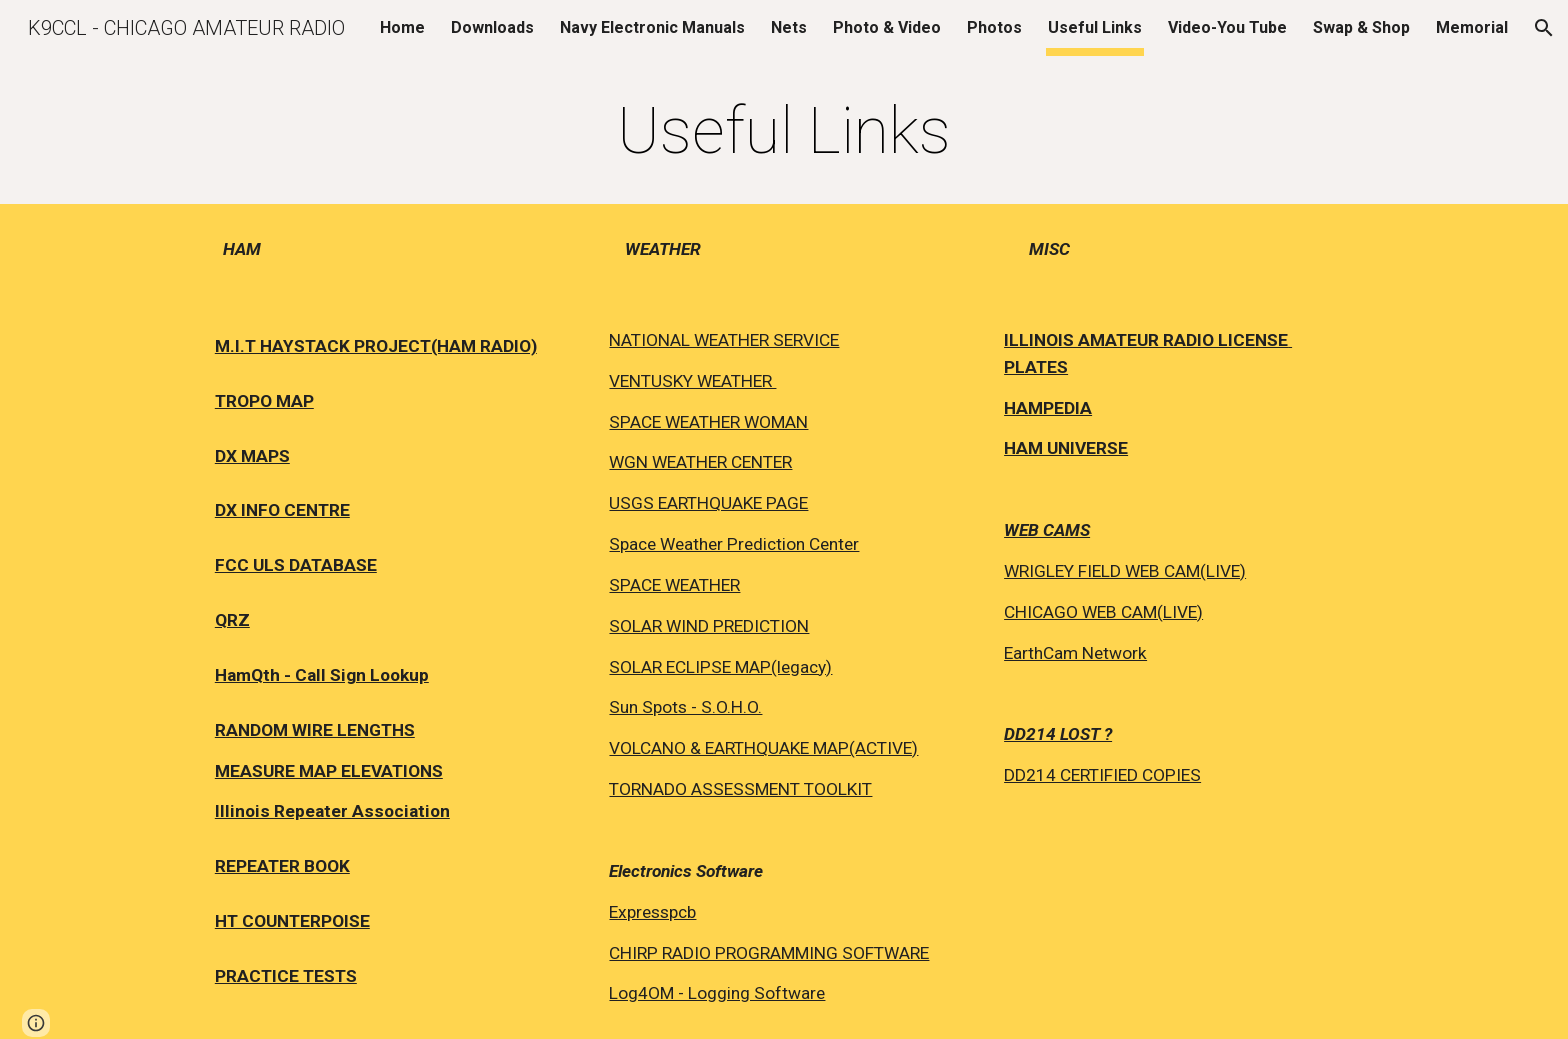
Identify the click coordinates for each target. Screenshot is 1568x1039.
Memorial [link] (1472, 27)
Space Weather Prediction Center (734, 544)
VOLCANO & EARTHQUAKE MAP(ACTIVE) (763, 748)
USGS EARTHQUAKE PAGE (708, 503)
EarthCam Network (1075, 653)
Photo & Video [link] (887, 27)
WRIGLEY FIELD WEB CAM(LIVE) (1125, 571)
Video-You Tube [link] (1227, 27)
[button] (1544, 28)
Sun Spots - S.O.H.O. (685, 707)
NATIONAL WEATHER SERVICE (724, 340)
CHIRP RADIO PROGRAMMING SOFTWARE (769, 953)
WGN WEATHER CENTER (700, 462)
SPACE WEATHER (674, 585)
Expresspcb (652, 912)
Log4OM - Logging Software (717, 993)
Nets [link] (789, 27)
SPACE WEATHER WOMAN (708, 422)
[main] (784, 132)
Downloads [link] (492, 27)
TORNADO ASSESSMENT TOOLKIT (740, 789)
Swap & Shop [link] (1361, 27)
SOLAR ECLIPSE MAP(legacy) (720, 667)
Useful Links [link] (1095, 27)
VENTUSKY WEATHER (692, 381)
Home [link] (402, 27)
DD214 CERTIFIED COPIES (1102, 775)
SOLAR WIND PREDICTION (709, 626)
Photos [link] (994, 27)
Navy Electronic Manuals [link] (652, 27)
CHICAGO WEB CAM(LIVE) (1103, 612)
